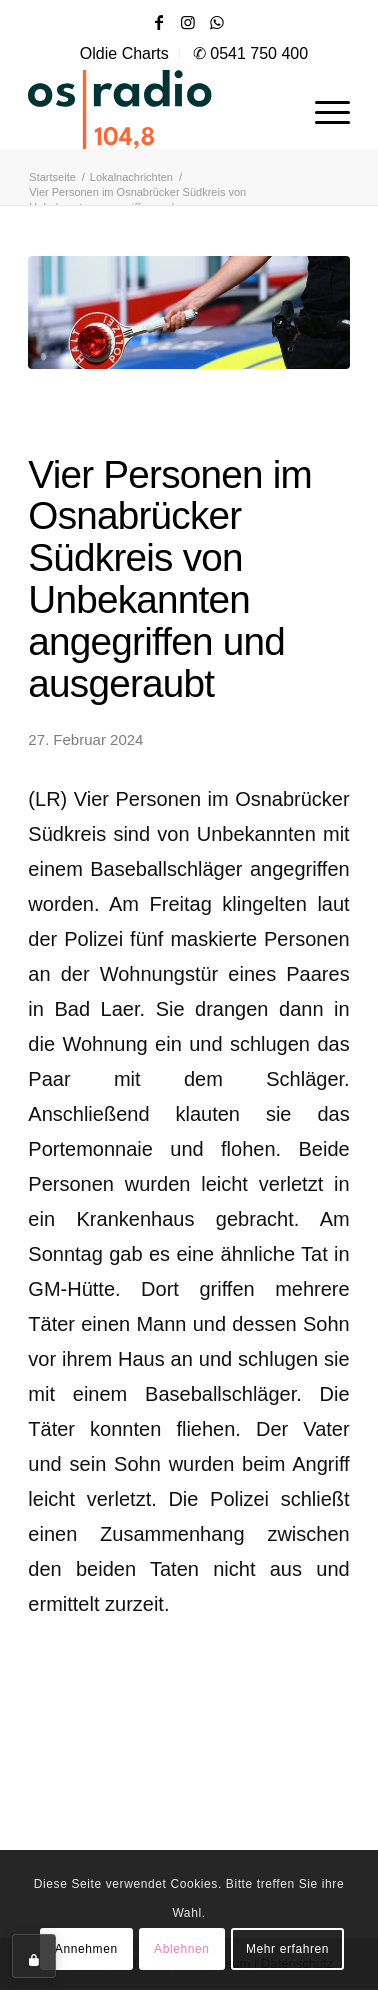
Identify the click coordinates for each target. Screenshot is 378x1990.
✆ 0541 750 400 (250, 53)
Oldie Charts (124, 53)
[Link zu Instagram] (188, 22)
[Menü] (322, 109)
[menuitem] (125, 54)
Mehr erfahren (287, 1949)
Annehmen (86, 1949)
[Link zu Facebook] (159, 22)
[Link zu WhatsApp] (217, 22)
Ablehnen (182, 1949)
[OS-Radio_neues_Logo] (156, 109)
